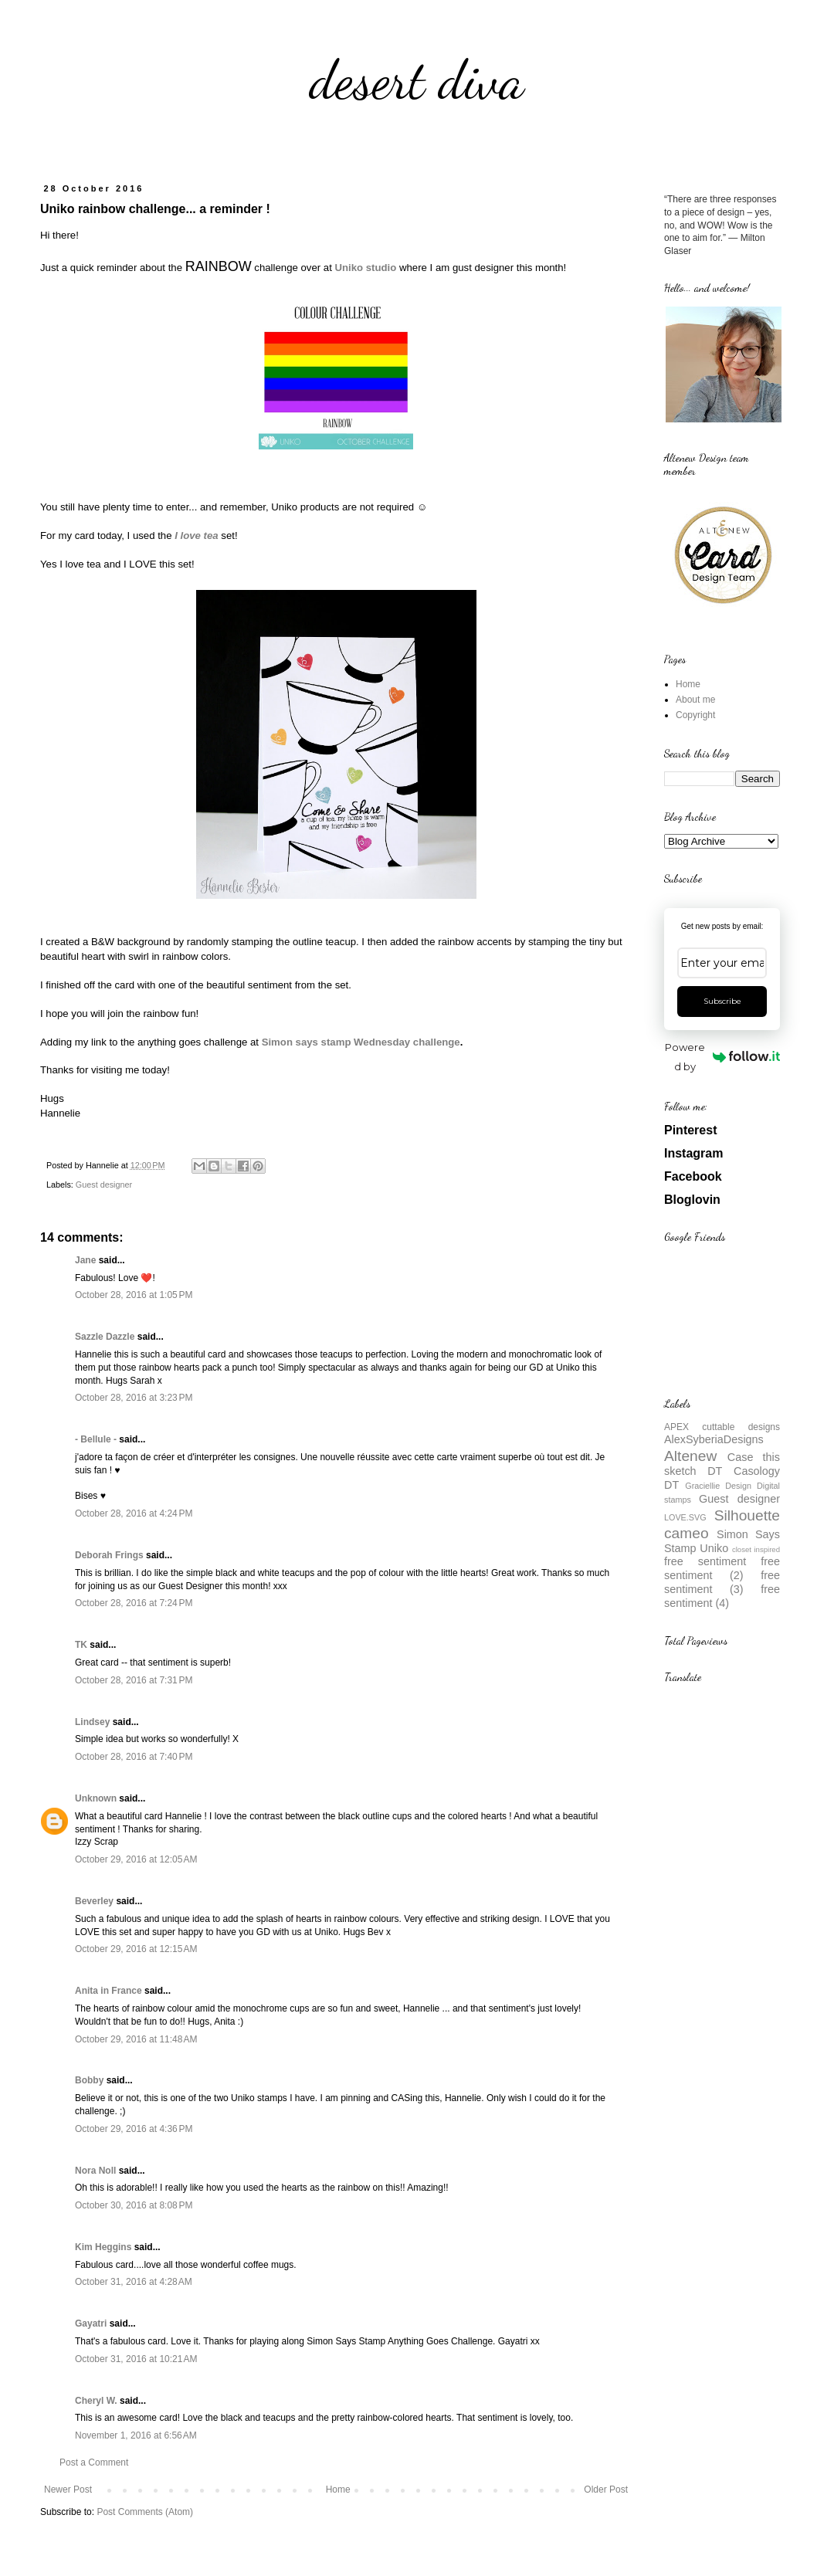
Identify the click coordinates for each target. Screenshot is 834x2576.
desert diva (417, 80)
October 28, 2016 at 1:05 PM (133, 1295)
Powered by (722, 1057)
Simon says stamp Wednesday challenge (361, 1042)
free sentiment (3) (722, 1582)
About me (695, 699)
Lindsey (92, 1722)
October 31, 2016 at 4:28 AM (133, 2281)
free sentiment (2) (722, 1568)
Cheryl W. (96, 2400)
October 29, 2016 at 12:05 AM (136, 1859)
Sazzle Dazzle (104, 1336)
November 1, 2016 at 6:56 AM (136, 2435)
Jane (85, 1260)
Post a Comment (93, 2462)
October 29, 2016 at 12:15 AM (136, 1949)
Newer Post (68, 2489)
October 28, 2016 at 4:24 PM (133, 1513)
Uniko (714, 1548)
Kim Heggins (103, 2247)
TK (81, 1644)
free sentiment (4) (722, 1596)
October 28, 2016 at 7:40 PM (133, 1756)
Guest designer (104, 1184)
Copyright (695, 715)
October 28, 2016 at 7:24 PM (133, 1603)
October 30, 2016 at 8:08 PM (133, 2205)
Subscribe (722, 1001)
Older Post (606, 2489)
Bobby (89, 2080)
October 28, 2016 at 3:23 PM (133, 1397)
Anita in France (108, 1990)
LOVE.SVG (685, 1517)
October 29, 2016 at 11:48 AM (136, 2039)
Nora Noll (95, 2170)
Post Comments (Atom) (145, 2512)
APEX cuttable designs (722, 1427)
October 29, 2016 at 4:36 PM (133, 2129)
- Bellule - (96, 1439)
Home (338, 2489)
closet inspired (756, 1549)
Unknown (96, 1798)
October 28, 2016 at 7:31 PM (133, 1680)
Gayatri (91, 2323)
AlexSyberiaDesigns (714, 1439)
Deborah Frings (109, 1555)
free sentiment (705, 1561)
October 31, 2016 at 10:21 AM (136, 2359)
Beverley (94, 1901)
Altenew (690, 1456)
